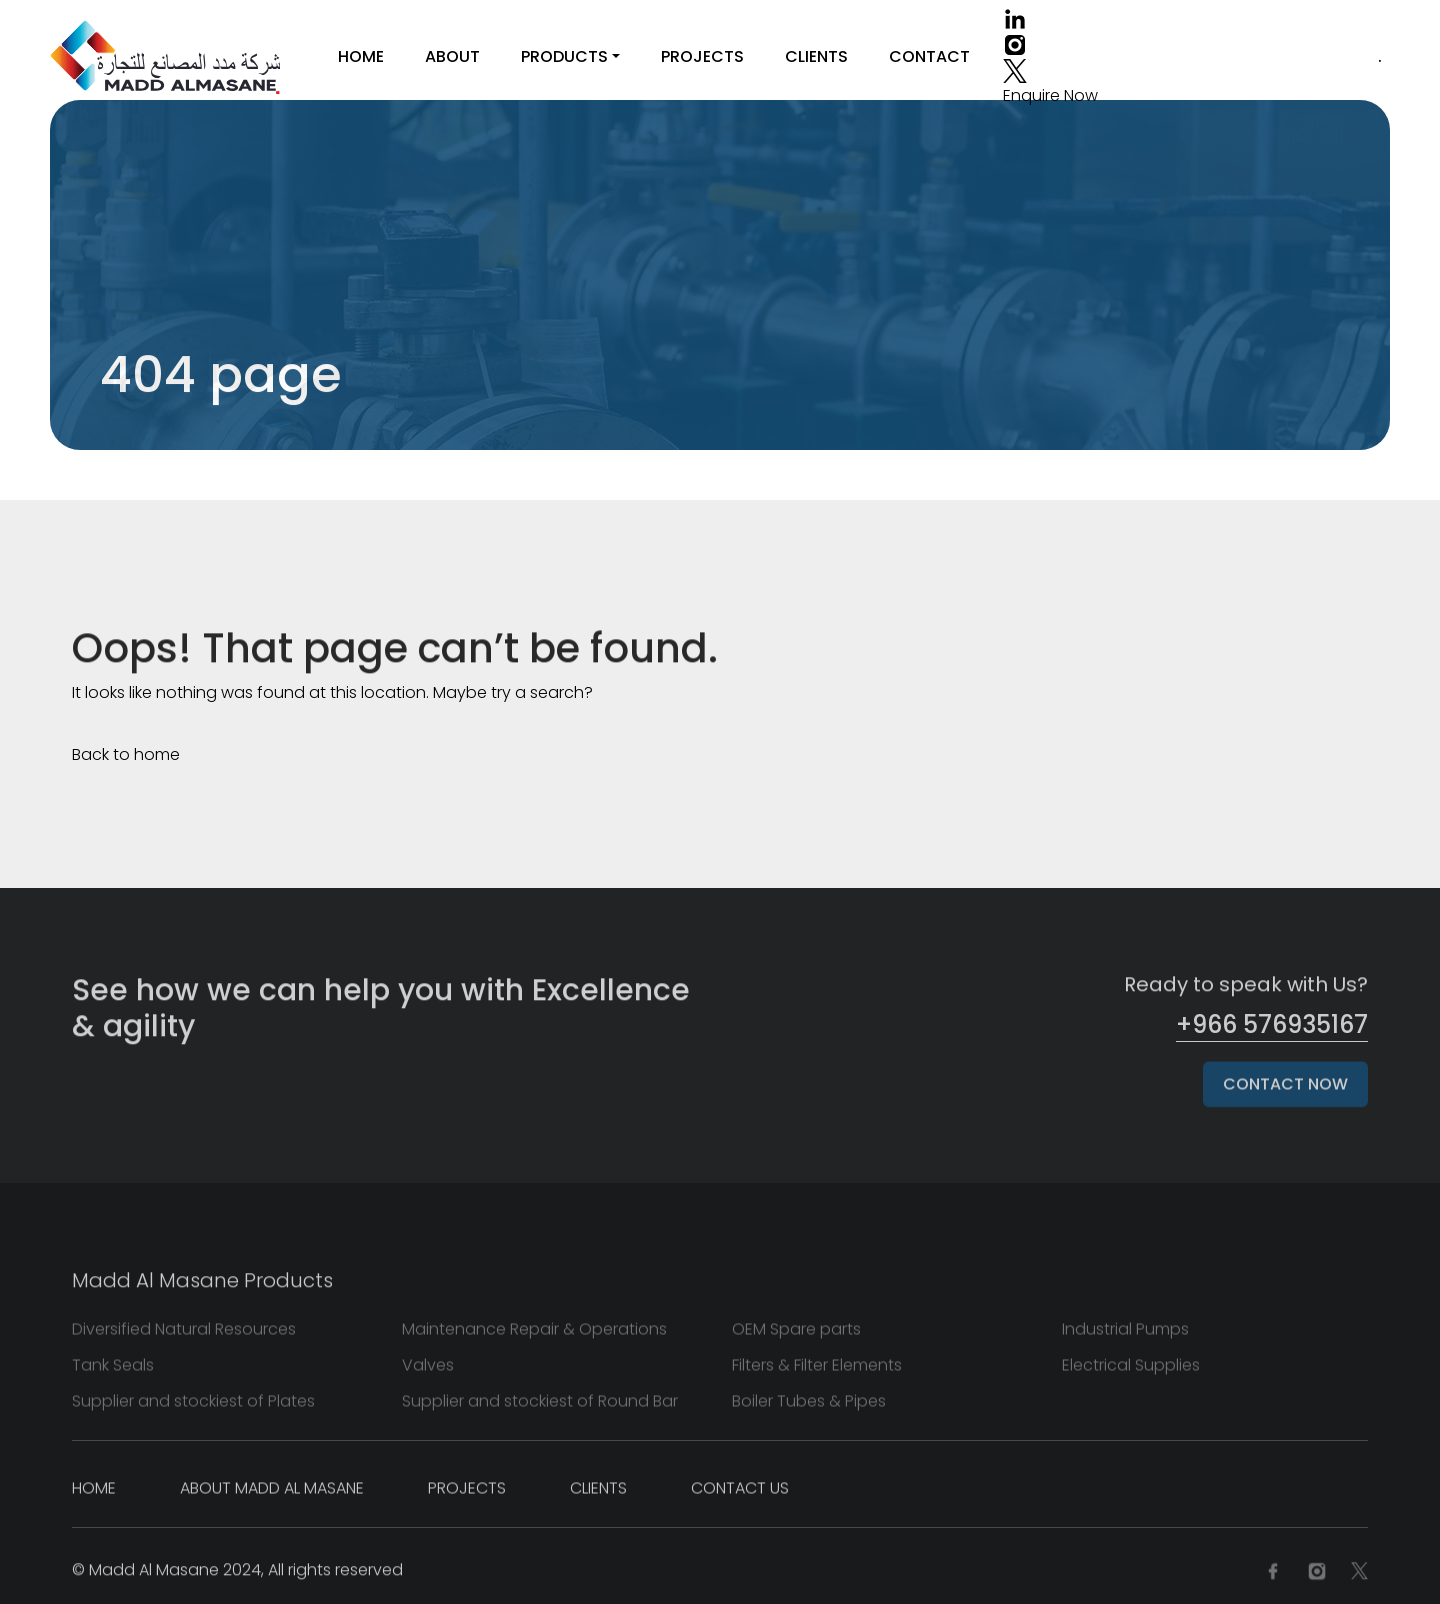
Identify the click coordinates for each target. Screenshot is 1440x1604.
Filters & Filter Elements (817, 1370)
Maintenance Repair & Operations (534, 1334)
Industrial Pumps (1125, 1334)
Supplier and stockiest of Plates (193, 1406)
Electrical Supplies (1131, 1370)
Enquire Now (1050, 95)
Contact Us (740, 1493)
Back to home (126, 754)
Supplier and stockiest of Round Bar (540, 1406)
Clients (816, 56)
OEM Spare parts (796, 1334)
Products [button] (564, 56)
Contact (929, 56)
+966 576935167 (1272, 1024)
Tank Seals (113, 1370)
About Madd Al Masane (272, 1493)
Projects (702, 56)
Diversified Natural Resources (184, 1334)
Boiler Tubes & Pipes (809, 1406)
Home (361, 56)
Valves (428, 1370)
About (452, 56)
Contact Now (1285, 1089)
